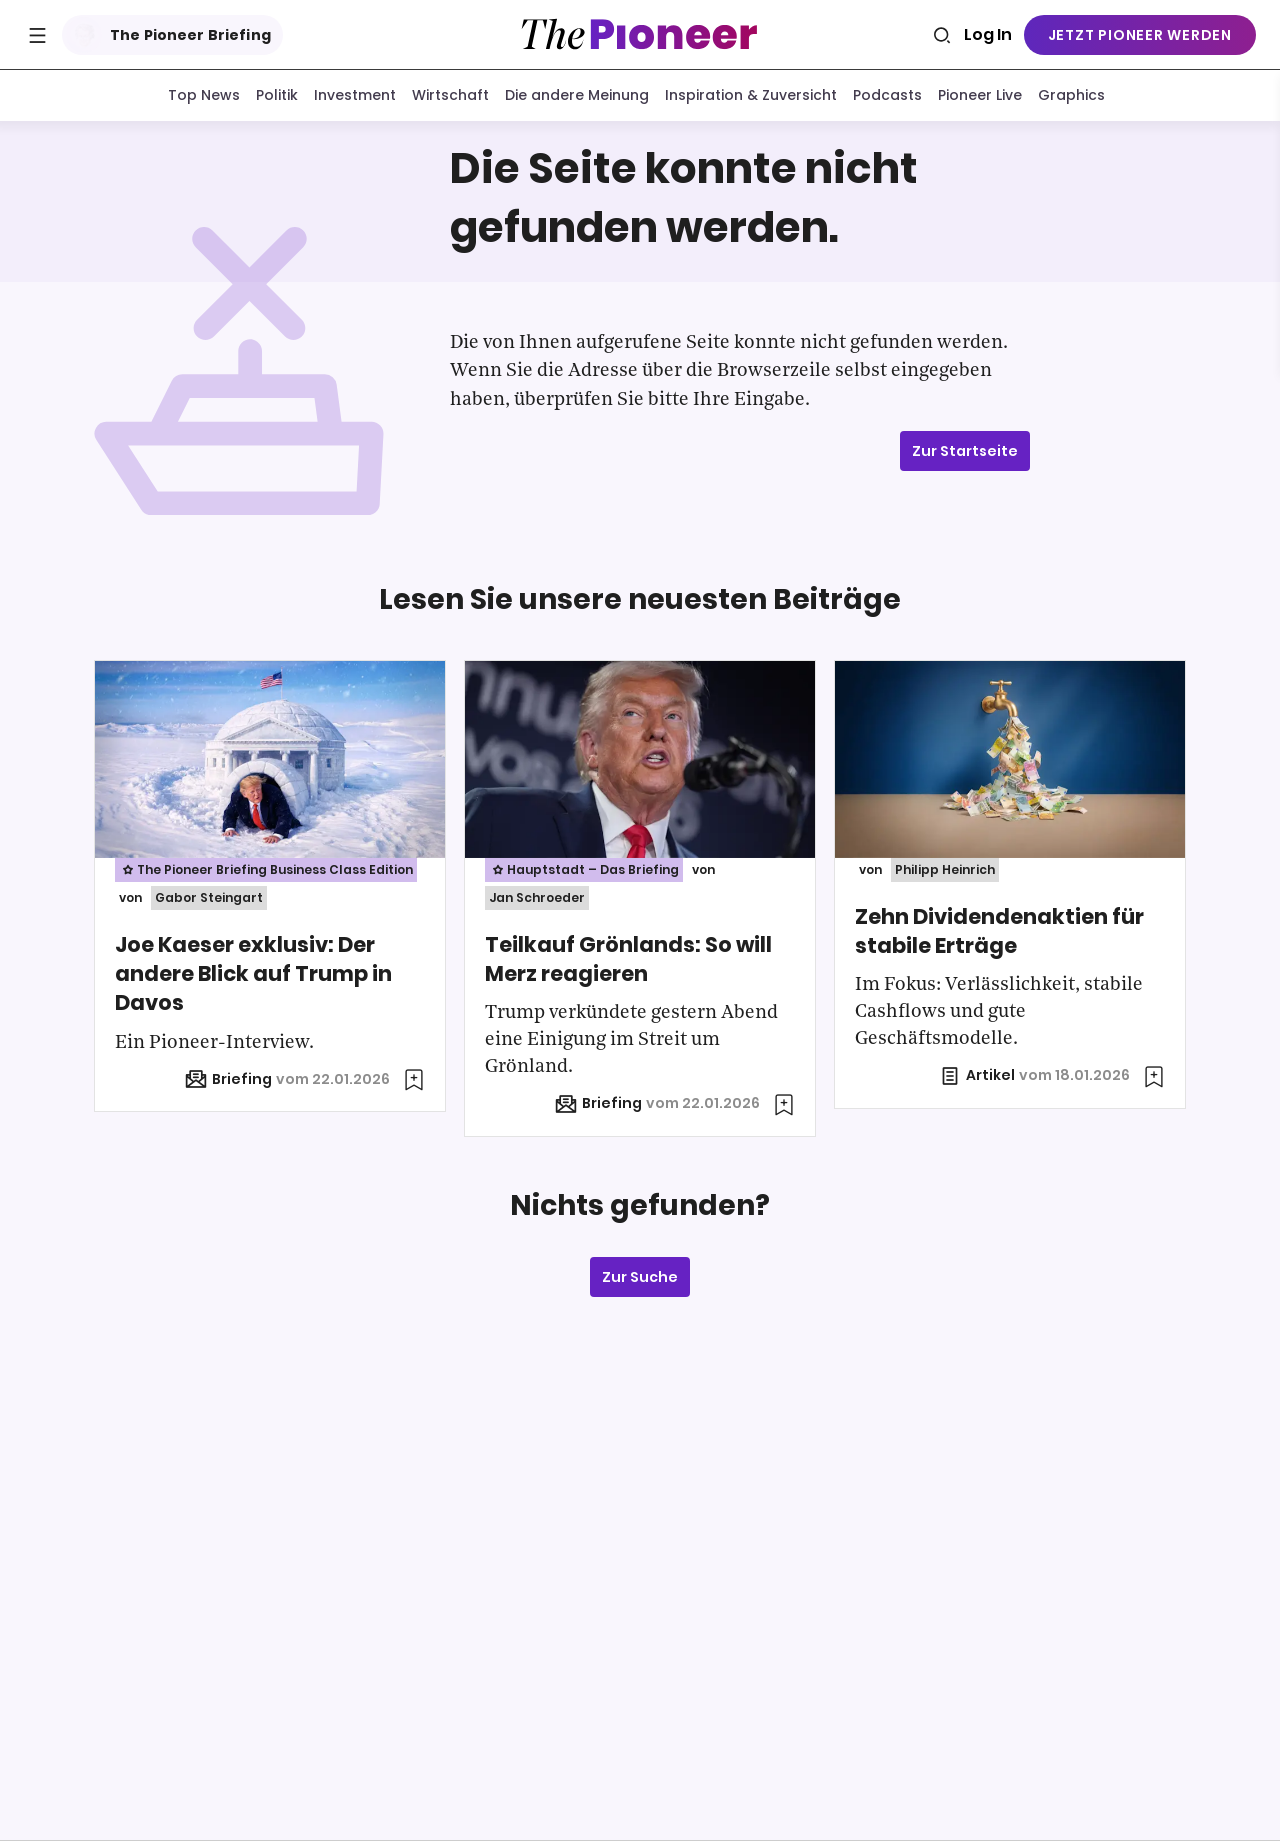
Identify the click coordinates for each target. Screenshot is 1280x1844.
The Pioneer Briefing (168, 35)
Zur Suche (640, 1281)
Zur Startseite (965, 455)
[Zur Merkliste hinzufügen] (414, 1084)
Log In (988, 34)
